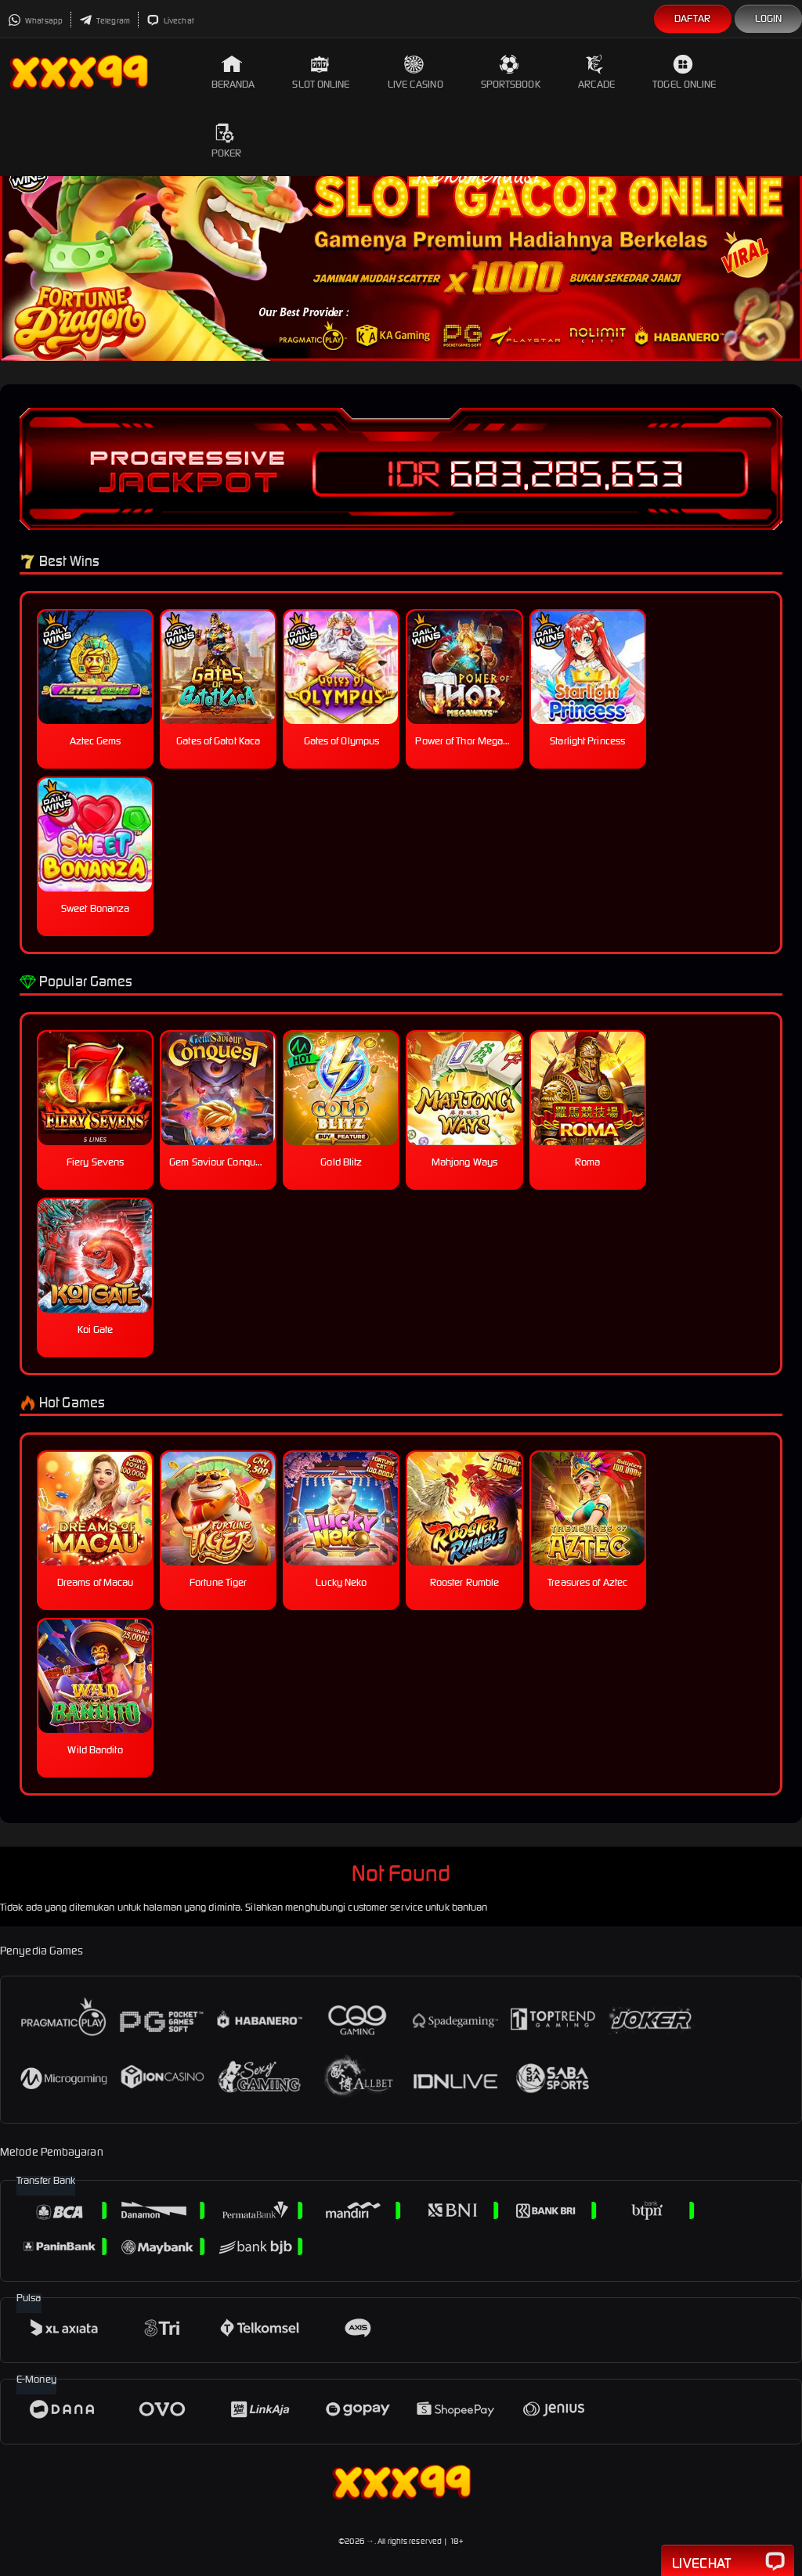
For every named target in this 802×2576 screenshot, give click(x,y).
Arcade (597, 72)
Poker (226, 141)
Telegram (104, 21)
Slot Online (320, 72)
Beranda (233, 72)
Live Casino (415, 72)
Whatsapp (35, 21)
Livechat (170, 21)
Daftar (692, 18)
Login (768, 18)
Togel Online (684, 72)
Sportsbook (510, 72)
